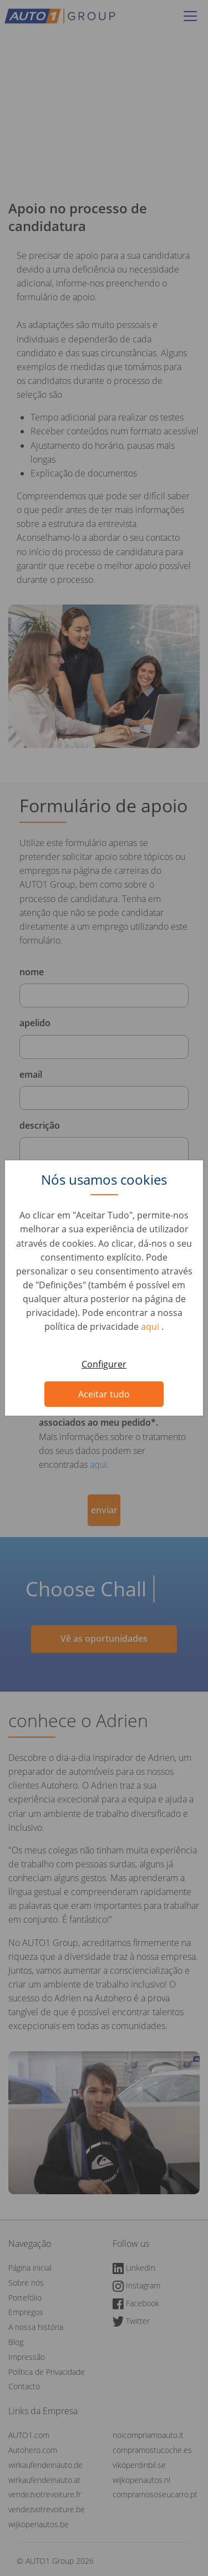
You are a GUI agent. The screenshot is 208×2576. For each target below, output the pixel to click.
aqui (151, 1326)
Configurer (104, 1364)
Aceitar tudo (104, 1394)
